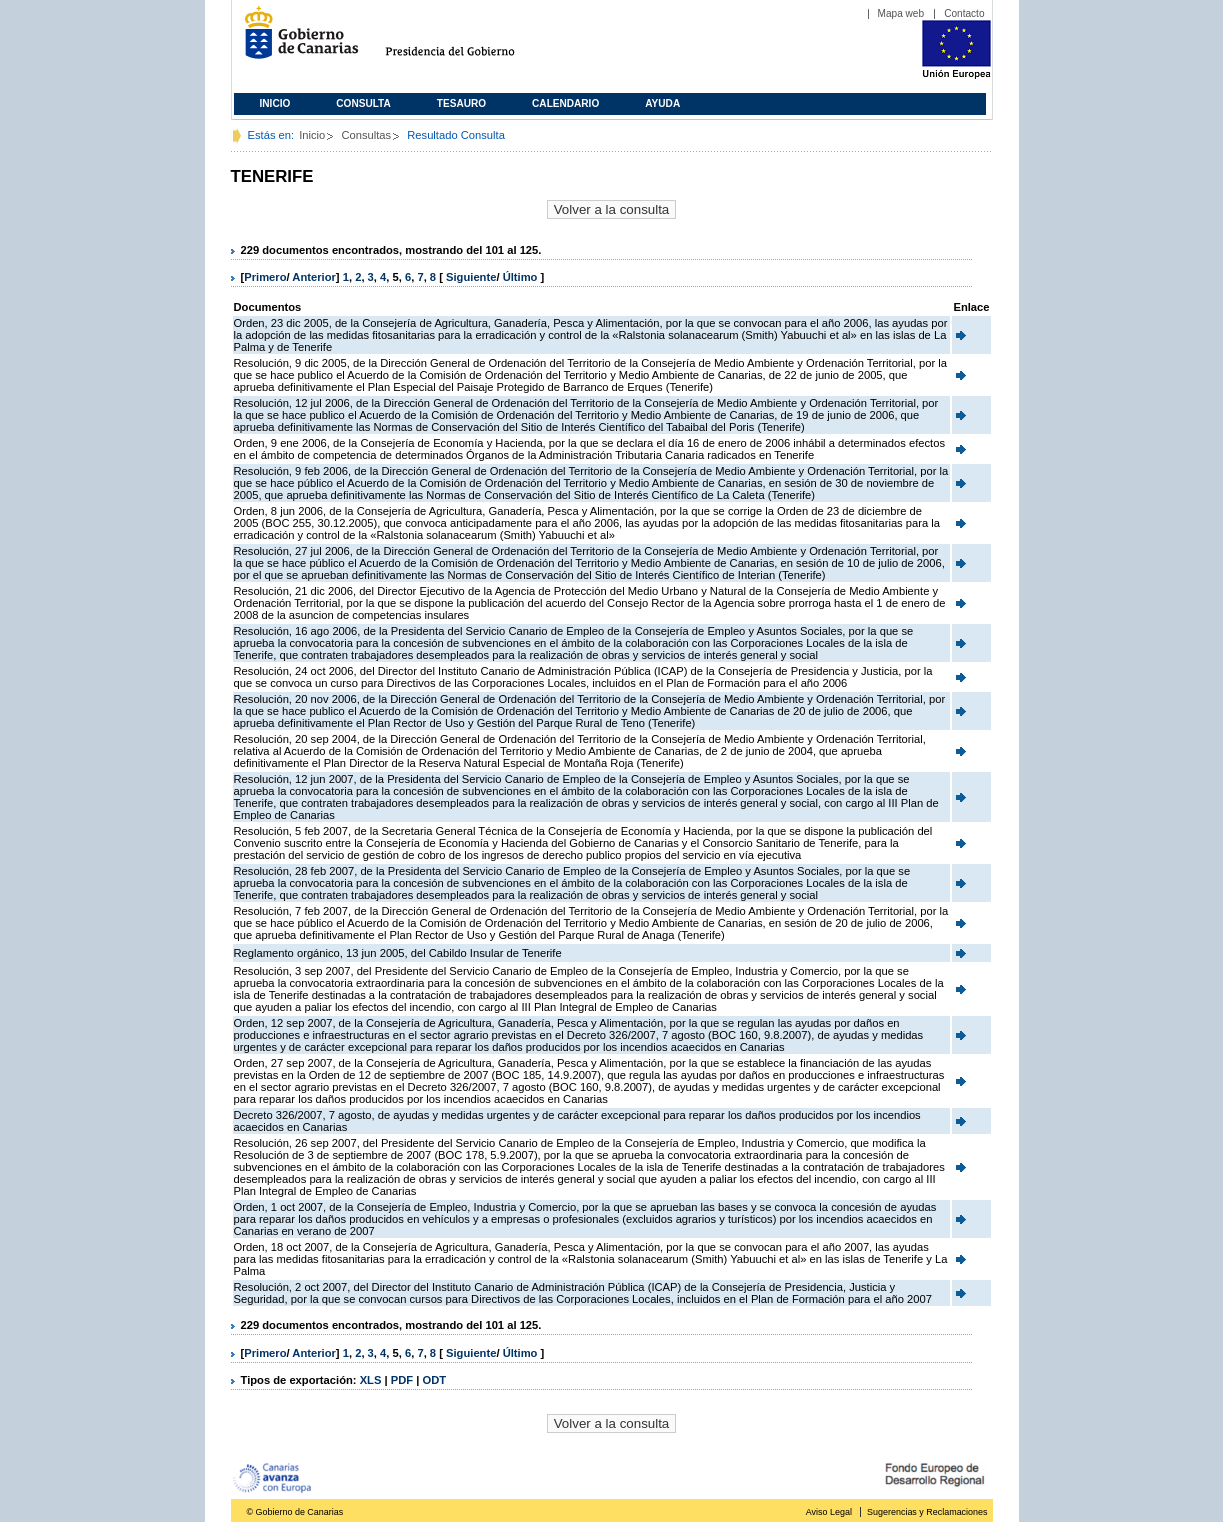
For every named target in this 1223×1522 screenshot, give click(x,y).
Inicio (275, 103)
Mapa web (901, 13)
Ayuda (662, 103)
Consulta (363, 103)
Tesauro (461, 103)
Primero (265, 277)
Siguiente (471, 277)
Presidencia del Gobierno (468, 40)
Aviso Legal (829, 1512)
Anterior (314, 277)
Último (522, 277)
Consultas (366, 135)
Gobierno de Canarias (295, 40)
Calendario (565, 103)
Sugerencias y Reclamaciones (927, 1512)
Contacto (964, 13)
